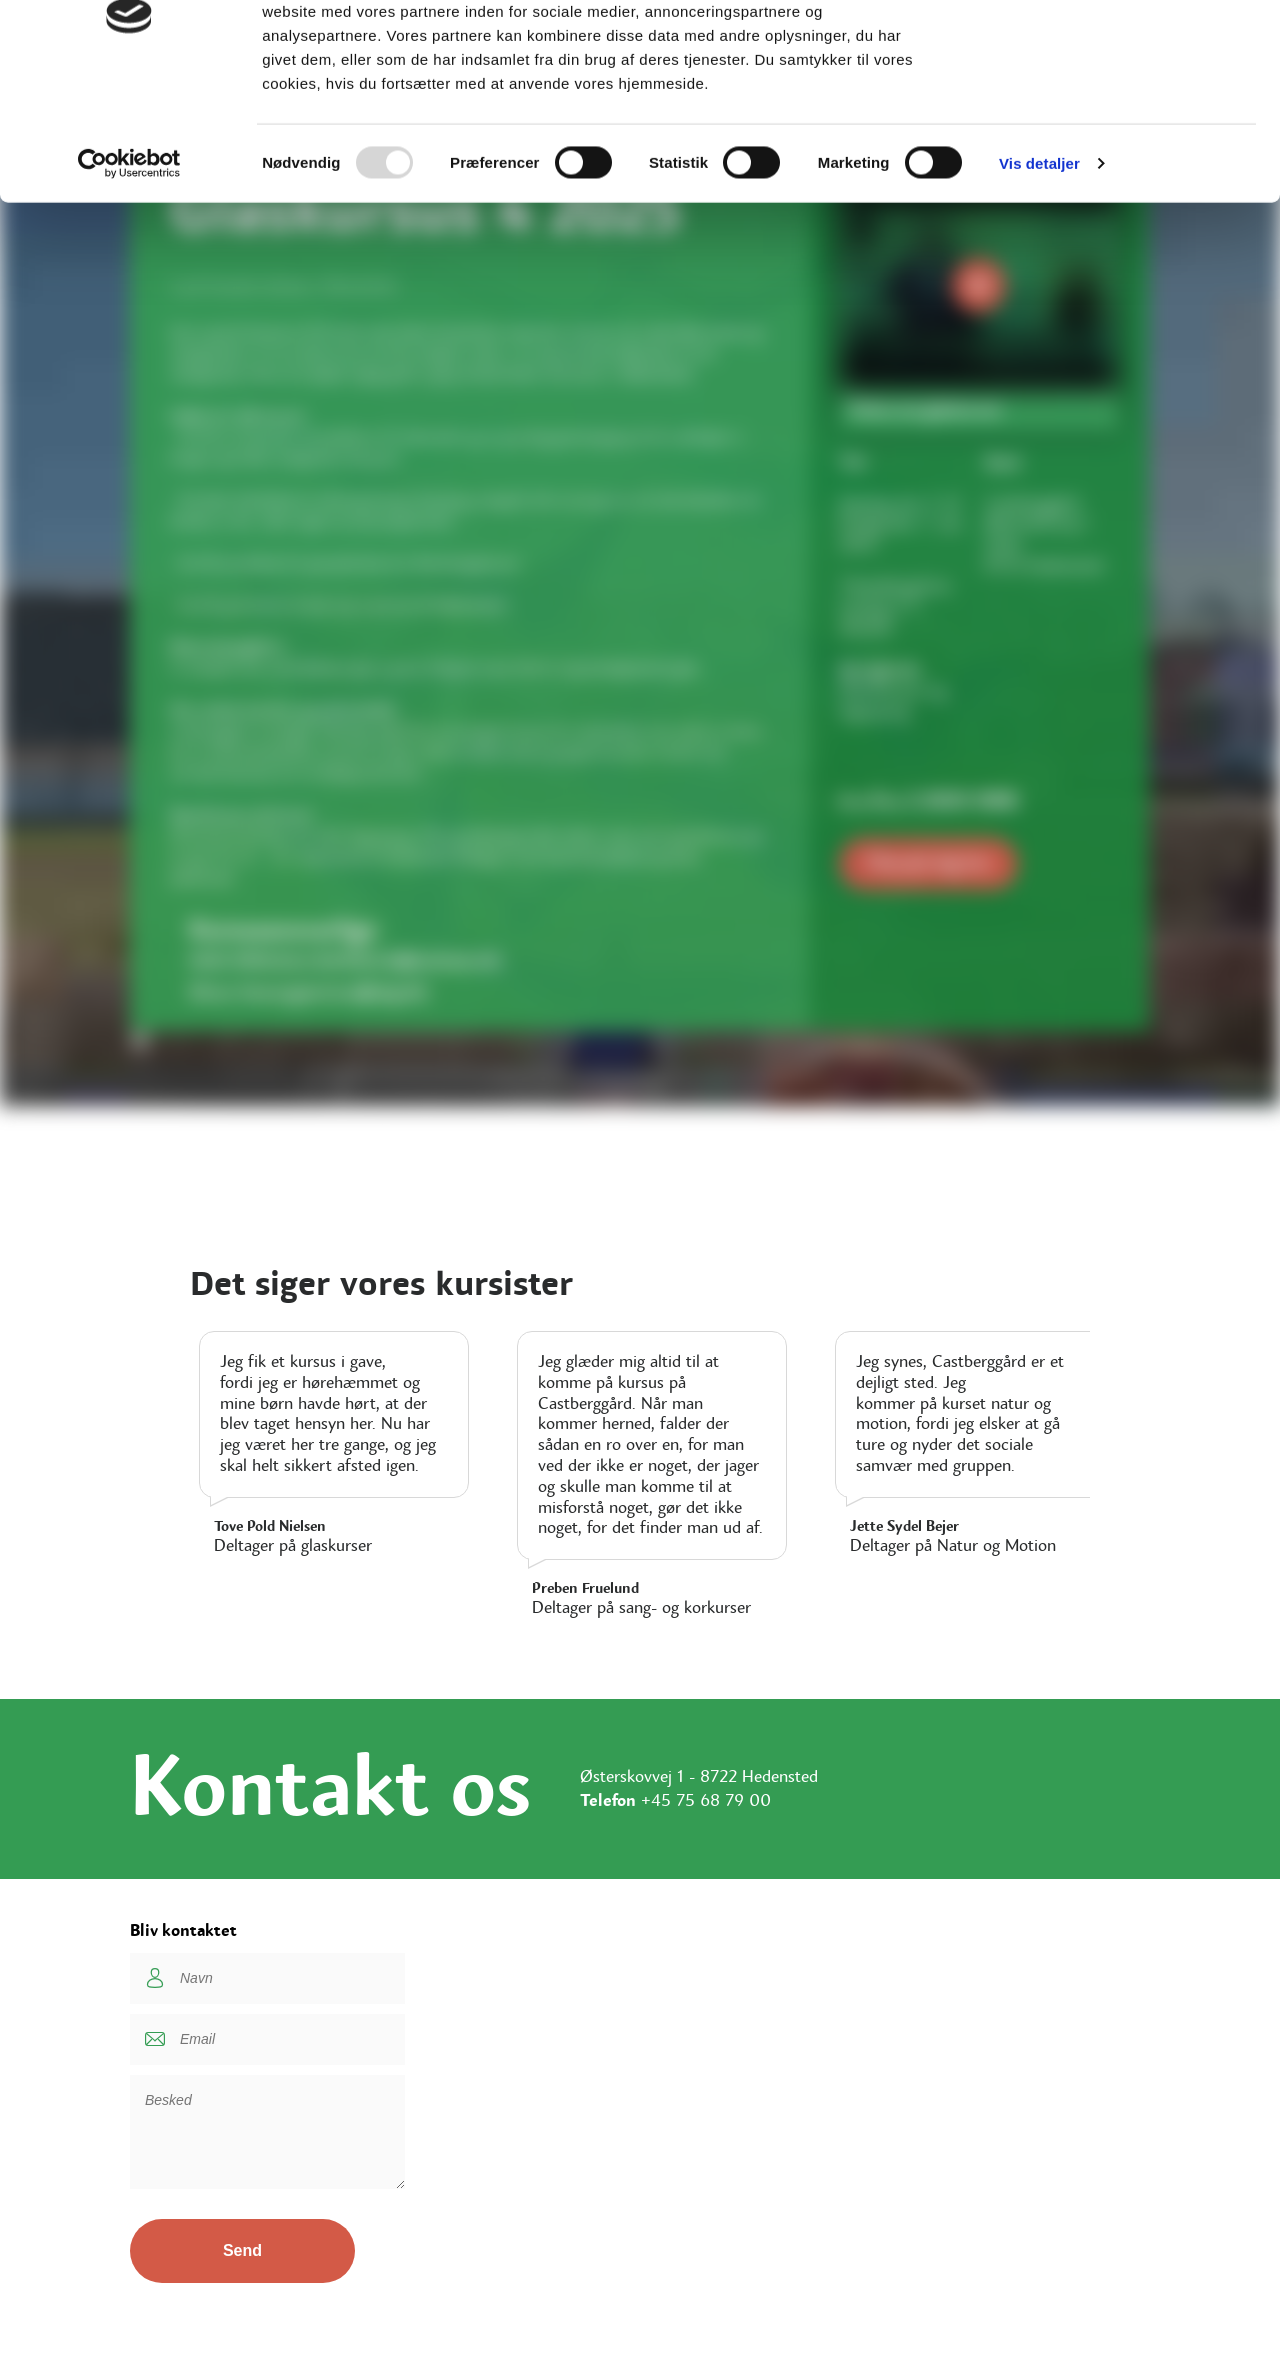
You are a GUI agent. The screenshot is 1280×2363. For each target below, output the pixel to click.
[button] (640, 1044)
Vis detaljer (1039, 273)
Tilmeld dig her (928, 863)
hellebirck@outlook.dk (408, 961)
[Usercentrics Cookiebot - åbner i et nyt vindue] (129, 274)
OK (1113, 52)
